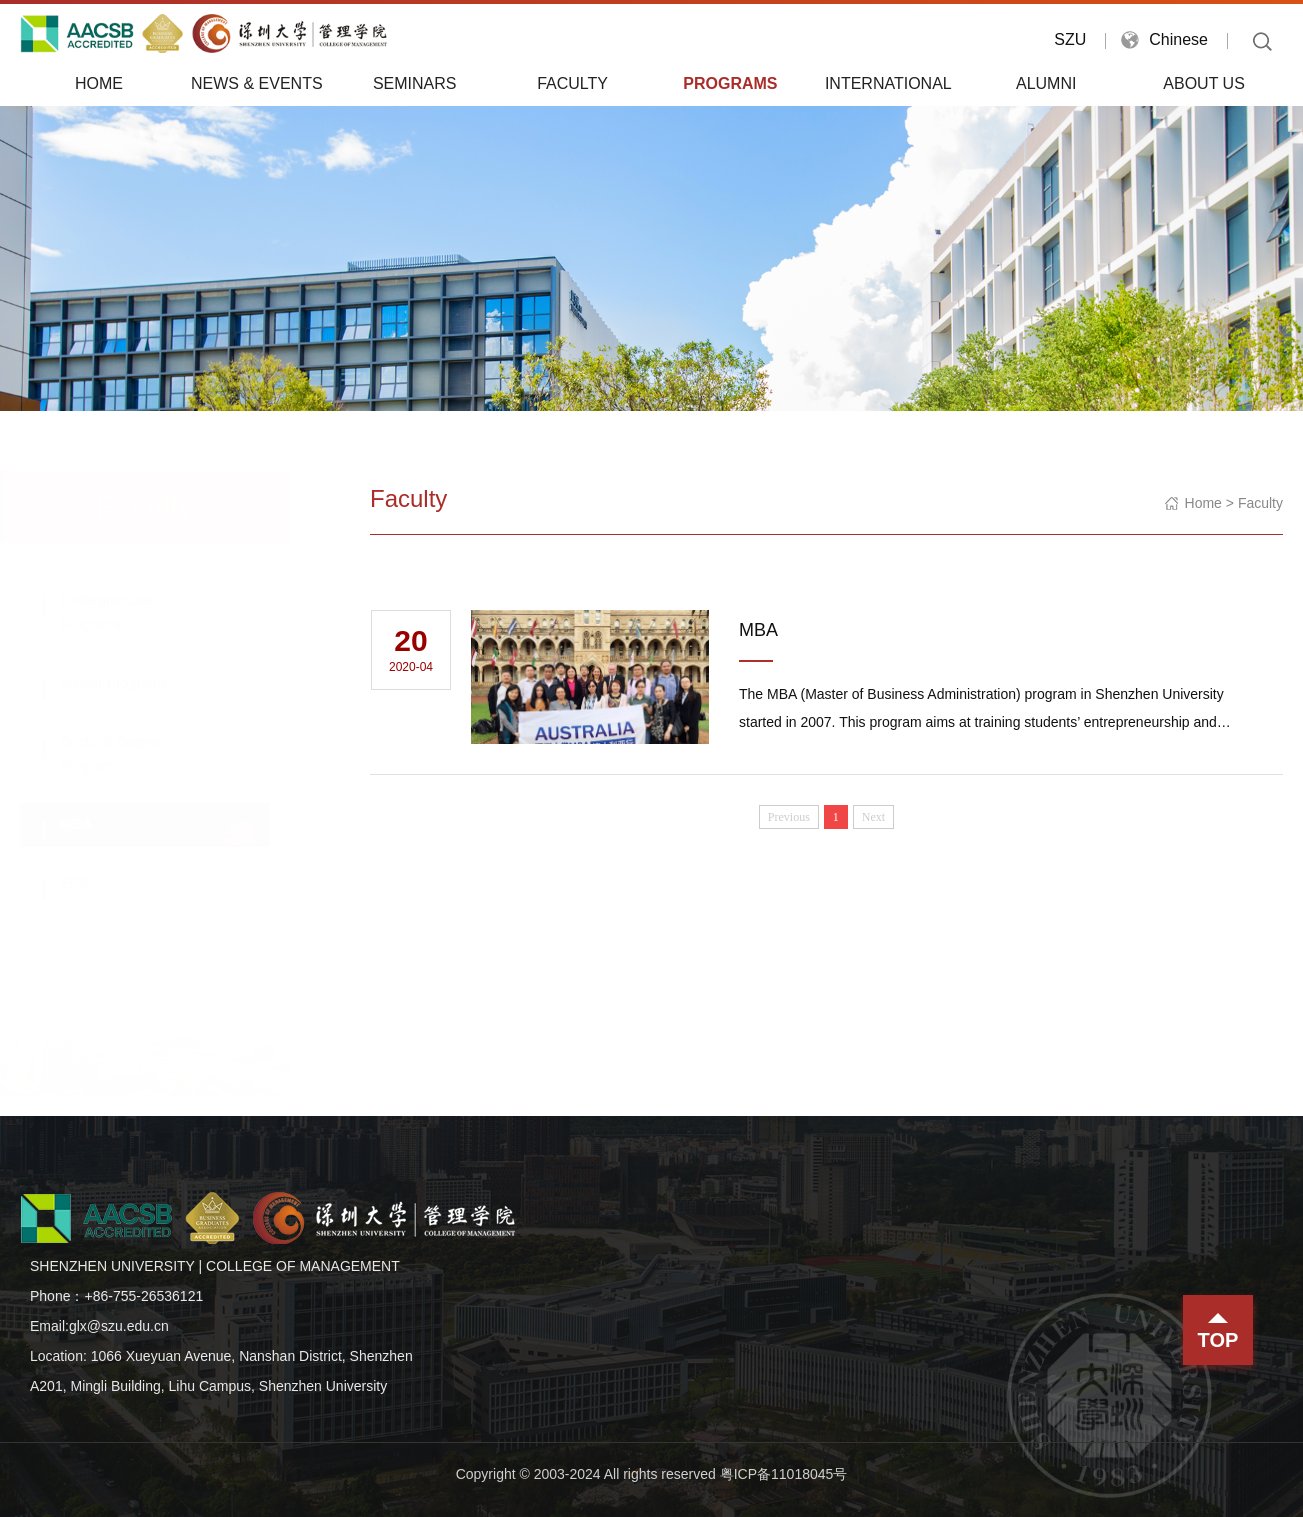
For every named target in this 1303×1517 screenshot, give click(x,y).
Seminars (415, 83)
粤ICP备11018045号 (784, 1474)
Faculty (572, 83)
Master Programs (133, 683)
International (888, 83)
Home (99, 83)
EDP (94, 883)
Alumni (1046, 83)
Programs (730, 83)
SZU (1070, 39)
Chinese (1178, 39)
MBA (96, 824)
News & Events (257, 83)
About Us (1204, 83)
